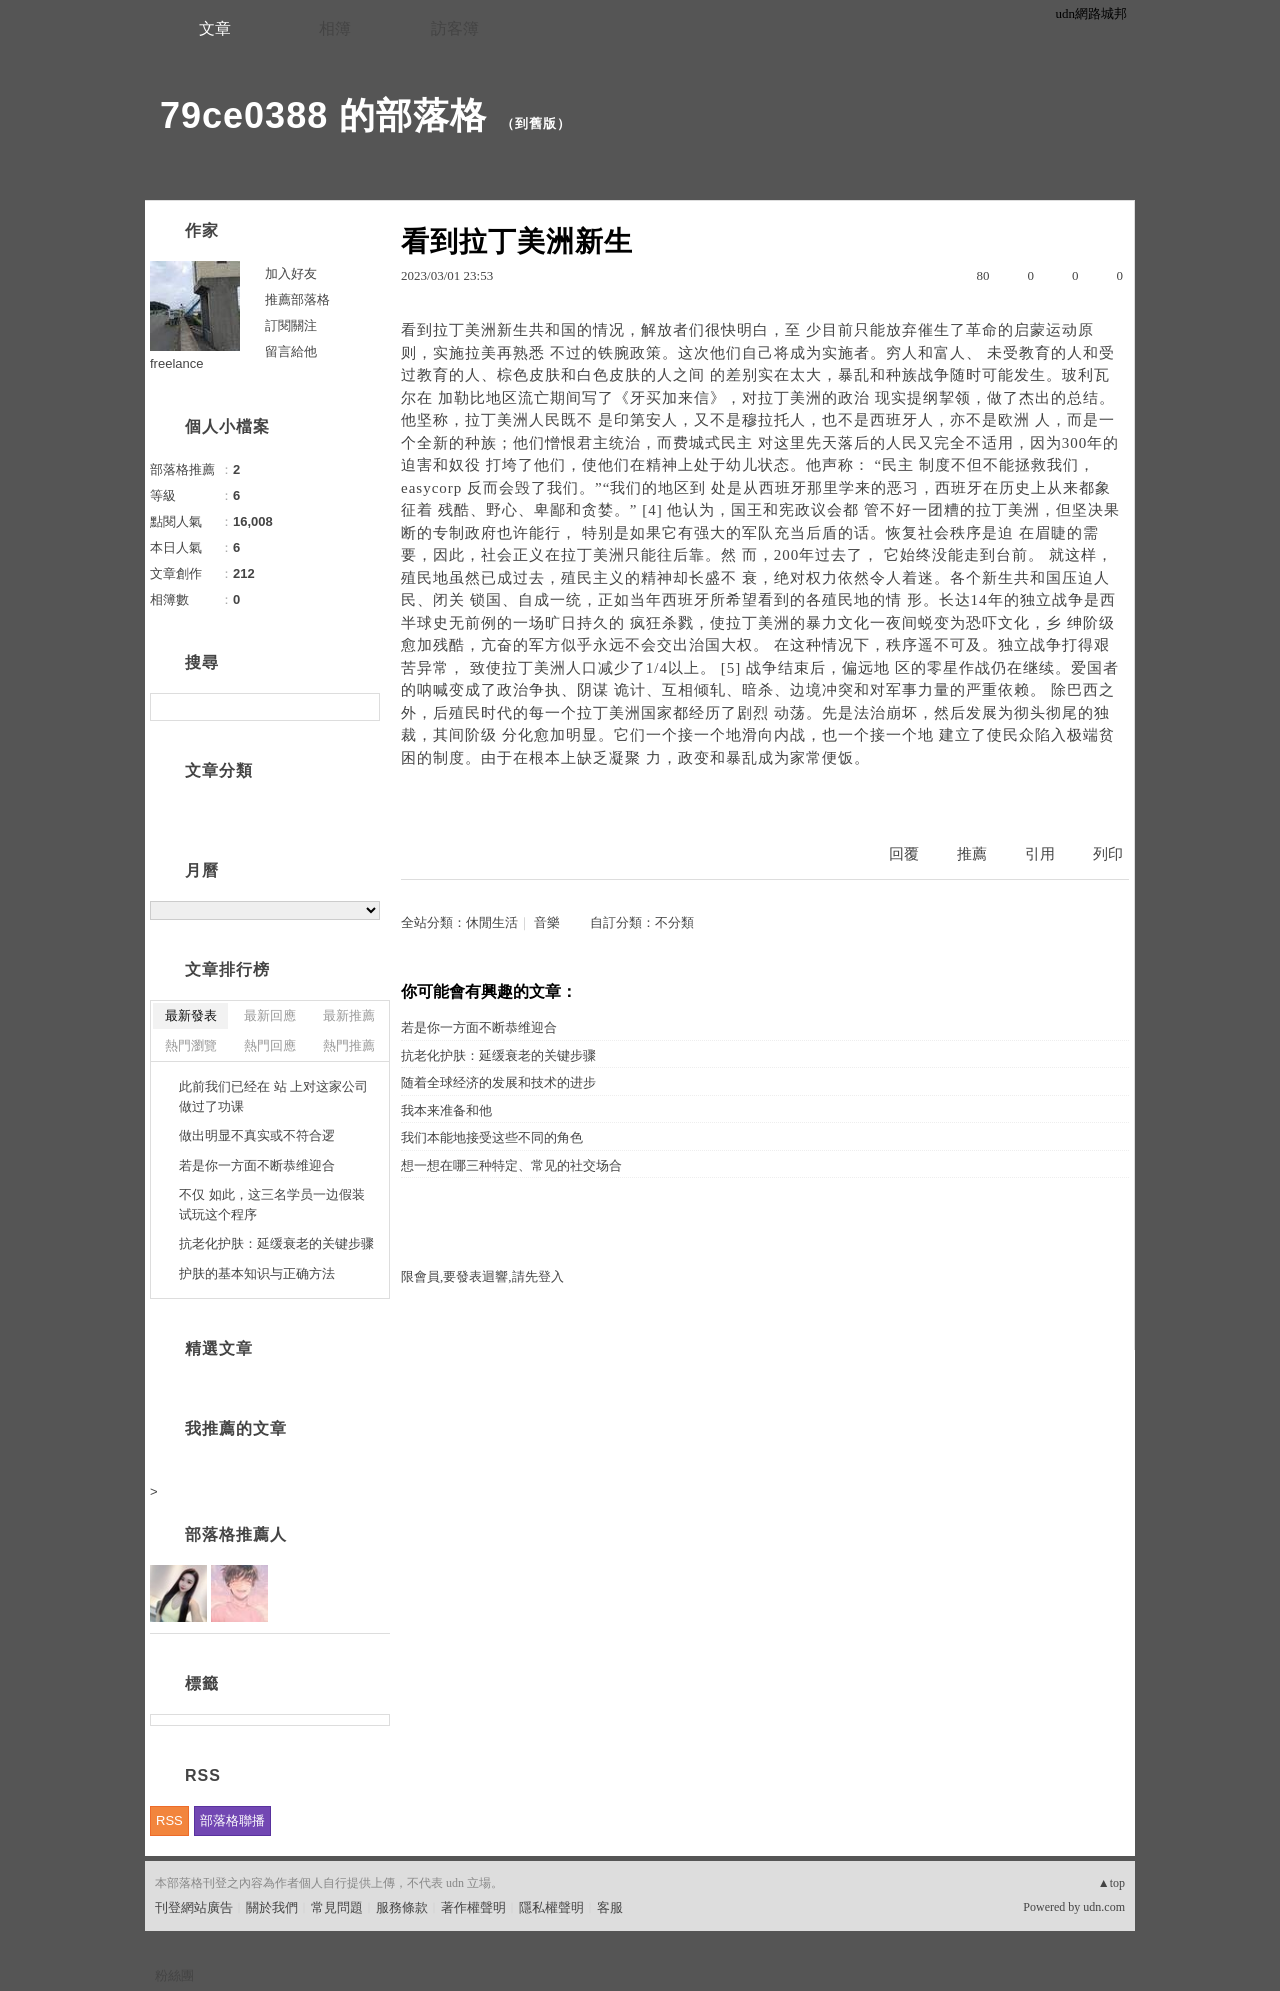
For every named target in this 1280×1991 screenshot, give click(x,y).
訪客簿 (455, 28)
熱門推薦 (349, 1045)
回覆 (904, 854)
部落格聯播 (232, 1820)
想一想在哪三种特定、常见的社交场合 (511, 1165)
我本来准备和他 (446, 1110)
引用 (1040, 854)
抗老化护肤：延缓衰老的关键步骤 (498, 1055)
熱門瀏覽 (191, 1045)
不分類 (674, 922)
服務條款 (402, 1907)
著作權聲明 (473, 1907)
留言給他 (291, 351)
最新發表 (191, 1015)
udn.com (1104, 1907)
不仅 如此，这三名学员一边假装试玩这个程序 (272, 1204)
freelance (176, 363)
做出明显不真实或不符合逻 (257, 1135)
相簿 (335, 28)
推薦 (972, 854)
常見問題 (337, 1907)
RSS (169, 1820)
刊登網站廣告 (194, 1907)
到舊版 (536, 123)
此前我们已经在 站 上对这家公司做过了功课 (273, 1096)
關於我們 (272, 1907)
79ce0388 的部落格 (323, 115)
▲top (1111, 1883)
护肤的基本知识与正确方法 (257, 1273)
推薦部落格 (297, 299)
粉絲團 (174, 1975)
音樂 (547, 922)
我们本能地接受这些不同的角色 (492, 1137)
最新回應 (270, 1015)
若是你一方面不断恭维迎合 (479, 1027)
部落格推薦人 (236, 1534)
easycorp (431, 488)
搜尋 (362, 707)
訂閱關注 (291, 325)
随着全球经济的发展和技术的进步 (498, 1082)
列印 (1108, 854)
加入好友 (291, 273)
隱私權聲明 (551, 1907)
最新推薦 (349, 1015)
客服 (610, 1907)
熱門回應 (270, 1045)
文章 (215, 28)
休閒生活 (492, 922)
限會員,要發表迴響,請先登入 (482, 1276)
